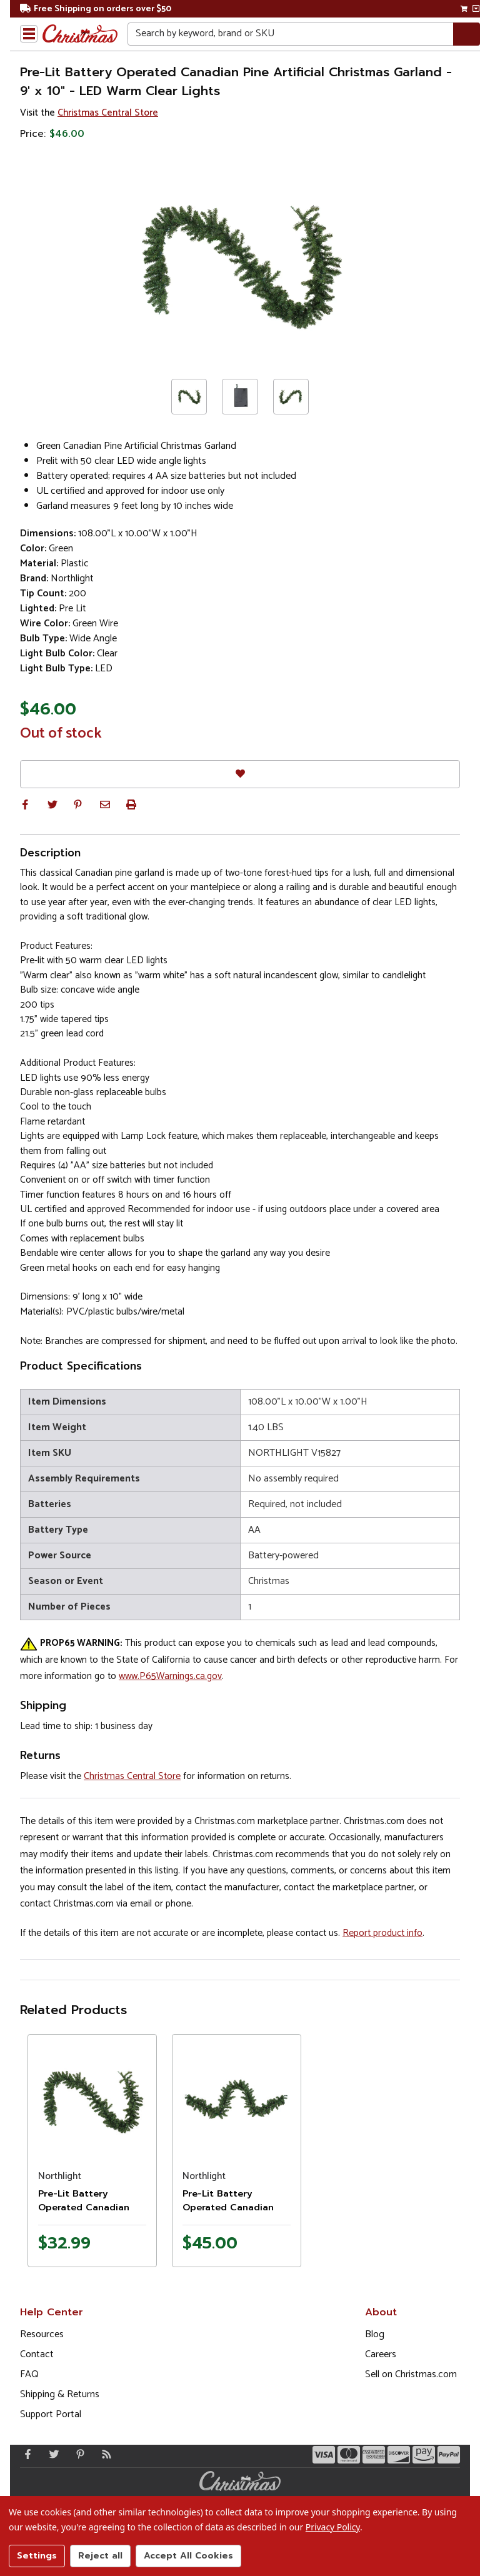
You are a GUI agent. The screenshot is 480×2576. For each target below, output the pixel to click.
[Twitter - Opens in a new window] (51, 2454)
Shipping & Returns (59, 2394)
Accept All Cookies (188, 2555)
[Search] (466, 34)
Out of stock (61, 734)
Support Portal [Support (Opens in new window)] (50, 2414)
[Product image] (92, 2099)
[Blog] (104, 2454)
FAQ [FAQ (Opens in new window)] (29, 2374)
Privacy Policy (333, 2527)
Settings (37, 2555)
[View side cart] (476, 9)
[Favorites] (240, 774)
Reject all (100, 2555)
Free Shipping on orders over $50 (95, 9)
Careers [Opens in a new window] (380, 2354)
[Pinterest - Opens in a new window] (77, 2454)
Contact (37, 2354)
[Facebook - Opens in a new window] (25, 2454)
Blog (374, 2334)
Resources (42, 2334)
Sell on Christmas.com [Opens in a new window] (411, 2374)
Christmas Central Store (108, 113)
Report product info (382, 1933)
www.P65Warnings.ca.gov (170, 1676)
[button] (25, 804)
